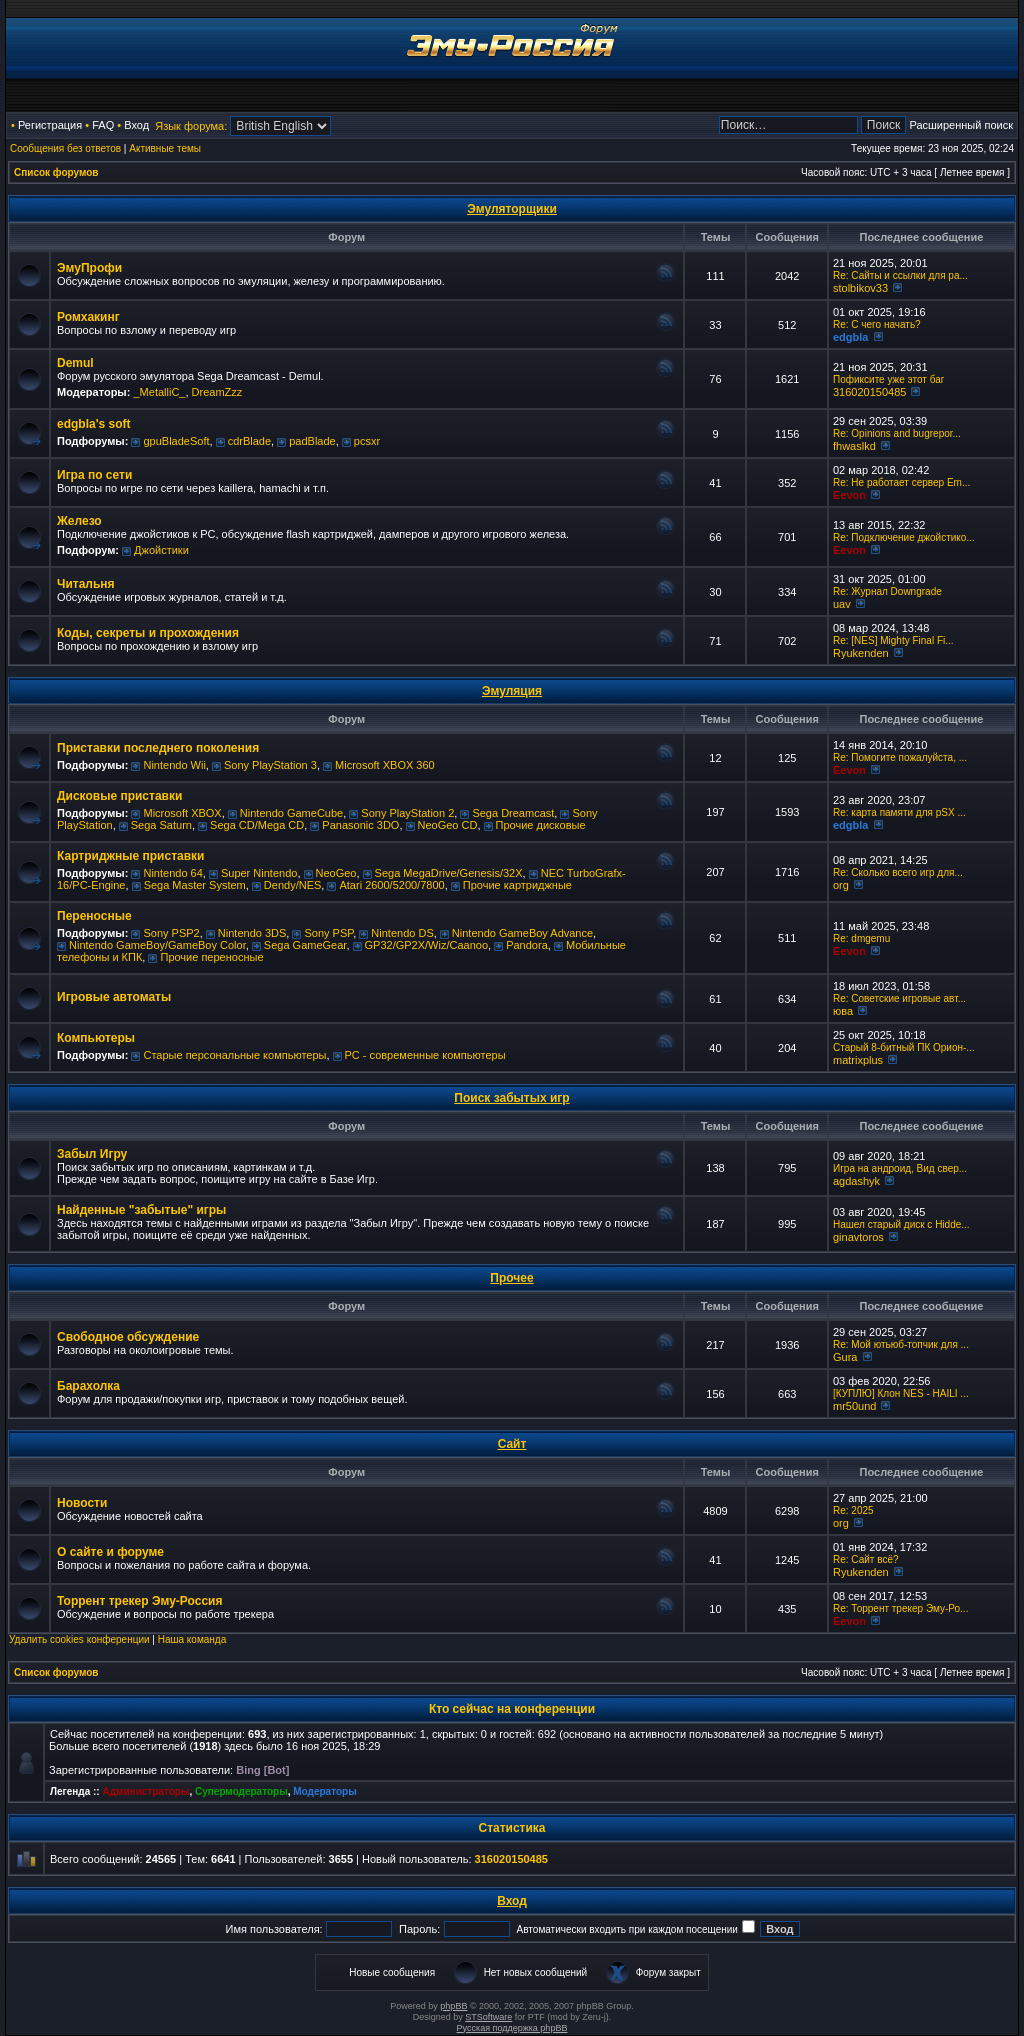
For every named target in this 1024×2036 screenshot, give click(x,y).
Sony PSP (328, 933)
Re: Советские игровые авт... (899, 998)
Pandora (527, 945)
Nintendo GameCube (291, 813)
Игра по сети (94, 475)
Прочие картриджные (517, 885)
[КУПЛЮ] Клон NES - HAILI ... (901, 1393)
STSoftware (488, 2017)
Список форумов (56, 172)
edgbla (850, 337)
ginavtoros (858, 1237)
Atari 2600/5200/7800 (391, 885)
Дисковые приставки (119, 796)
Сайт (512, 1444)
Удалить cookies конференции (79, 1639)
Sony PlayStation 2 (407, 813)
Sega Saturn (161, 825)
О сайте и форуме (110, 1552)
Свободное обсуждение (128, 1337)
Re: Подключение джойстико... (904, 537)
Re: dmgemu (861, 938)
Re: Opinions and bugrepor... (897, 433)
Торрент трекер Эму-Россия (139, 1601)
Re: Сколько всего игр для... (898, 872)
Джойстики (161, 550)
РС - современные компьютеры (425, 1055)
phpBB (453, 2006)
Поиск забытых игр (511, 1098)
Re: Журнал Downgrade (887, 591)
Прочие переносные (211, 957)
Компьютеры (96, 1038)
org (841, 885)
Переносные (94, 916)
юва (843, 1011)
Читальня (86, 584)
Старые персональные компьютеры (234, 1055)
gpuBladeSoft (176, 441)
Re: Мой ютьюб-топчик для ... (901, 1344)
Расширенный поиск (961, 125)
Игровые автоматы (114, 997)
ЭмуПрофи (89, 268)
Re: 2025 (853, 1510)
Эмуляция (512, 691)
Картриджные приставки (130, 856)
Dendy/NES (292, 885)
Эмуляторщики (512, 209)
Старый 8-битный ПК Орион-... (904, 1047)
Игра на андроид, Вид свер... (900, 1168)
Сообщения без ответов (65, 148)
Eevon (849, 495)
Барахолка (88, 1386)
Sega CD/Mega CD (257, 825)
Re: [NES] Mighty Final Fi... (893, 640)
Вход (136, 125)
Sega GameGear (305, 945)
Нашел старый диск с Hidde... (901, 1224)
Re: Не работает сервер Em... (901, 482)
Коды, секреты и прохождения (148, 633)
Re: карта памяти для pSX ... (899, 812)
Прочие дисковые (541, 825)
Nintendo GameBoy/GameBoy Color (157, 945)
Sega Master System (195, 885)
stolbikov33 (860, 288)
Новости (82, 1503)
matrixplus (858, 1060)
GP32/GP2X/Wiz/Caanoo (427, 945)
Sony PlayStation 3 (270, 765)
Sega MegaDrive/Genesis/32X (449, 873)
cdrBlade (249, 441)
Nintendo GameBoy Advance (522, 933)
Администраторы (145, 1791)
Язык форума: (191, 126)
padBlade (312, 441)
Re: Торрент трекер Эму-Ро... (900, 1608)
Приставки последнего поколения (158, 748)
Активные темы (165, 148)
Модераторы (324, 1791)
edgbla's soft (94, 424)
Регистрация (50, 125)
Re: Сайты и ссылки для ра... (900, 275)
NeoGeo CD (448, 825)
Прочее (511, 1278)
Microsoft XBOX (182, 813)
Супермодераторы (241, 1791)
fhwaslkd (854, 446)
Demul (75, 363)
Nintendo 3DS (252, 933)
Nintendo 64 (172, 873)
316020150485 (869, 392)
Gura (845, 1357)
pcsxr (367, 441)
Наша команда (192, 1639)
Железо (79, 521)
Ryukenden (861, 653)
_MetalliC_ (159, 392)
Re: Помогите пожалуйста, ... (900, 757)
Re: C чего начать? (877, 324)
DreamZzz (217, 392)
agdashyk (856, 1181)
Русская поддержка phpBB (512, 2028)
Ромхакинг (88, 317)
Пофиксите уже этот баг (888, 379)
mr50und (854, 1406)
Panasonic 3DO (360, 825)
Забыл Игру (92, 1154)
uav (842, 604)
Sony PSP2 (171, 933)
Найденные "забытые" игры (141, 1210)
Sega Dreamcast (513, 813)
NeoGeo (336, 873)
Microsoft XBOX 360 (385, 765)
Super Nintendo (259, 873)
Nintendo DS (402, 933)
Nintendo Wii (174, 765)
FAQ (103, 125)
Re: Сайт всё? (866, 1559)
